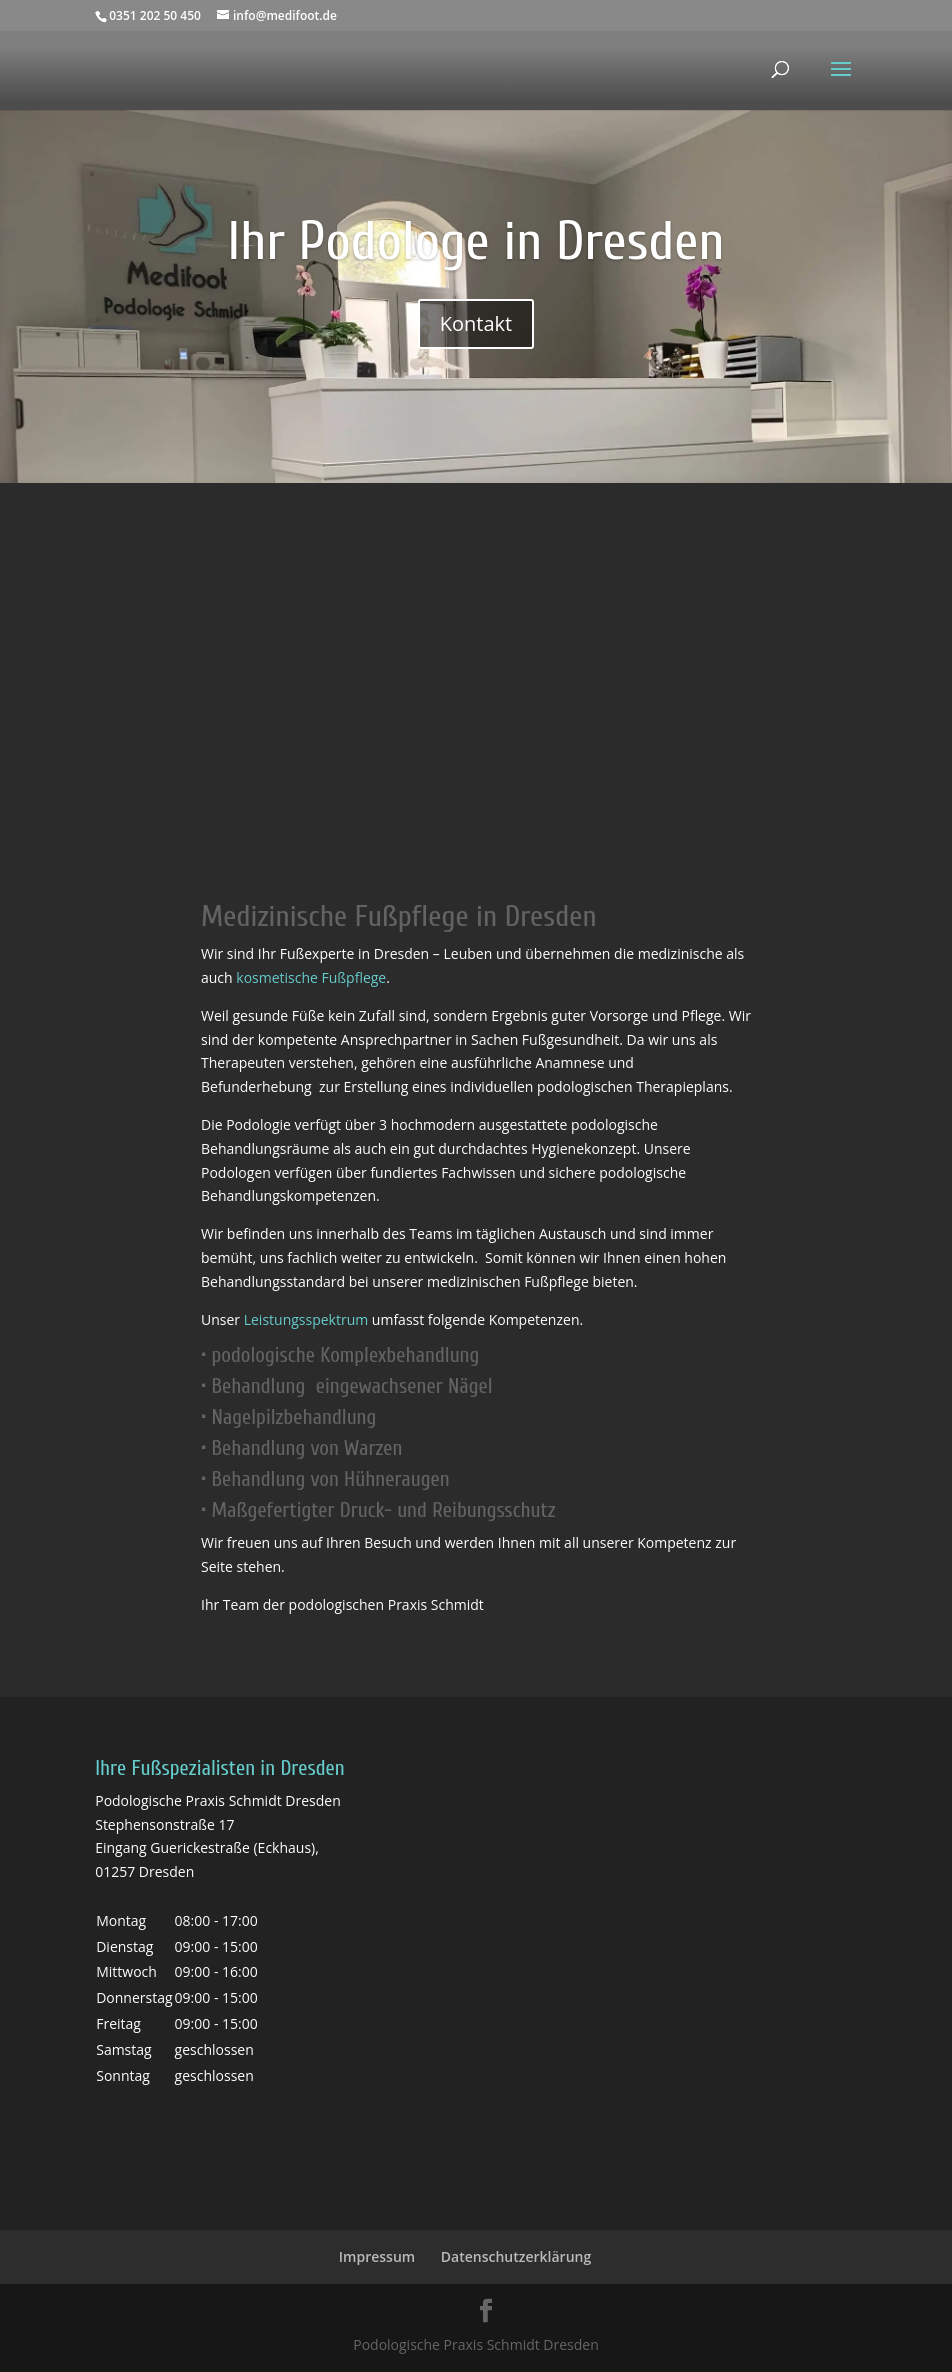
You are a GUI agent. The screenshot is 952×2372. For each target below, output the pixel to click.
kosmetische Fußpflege (311, 977)
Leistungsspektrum (306, 1319)
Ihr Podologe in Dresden (475, 241)
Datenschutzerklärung (516, 2256)
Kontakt (476, 323)
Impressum (377, 2256)
